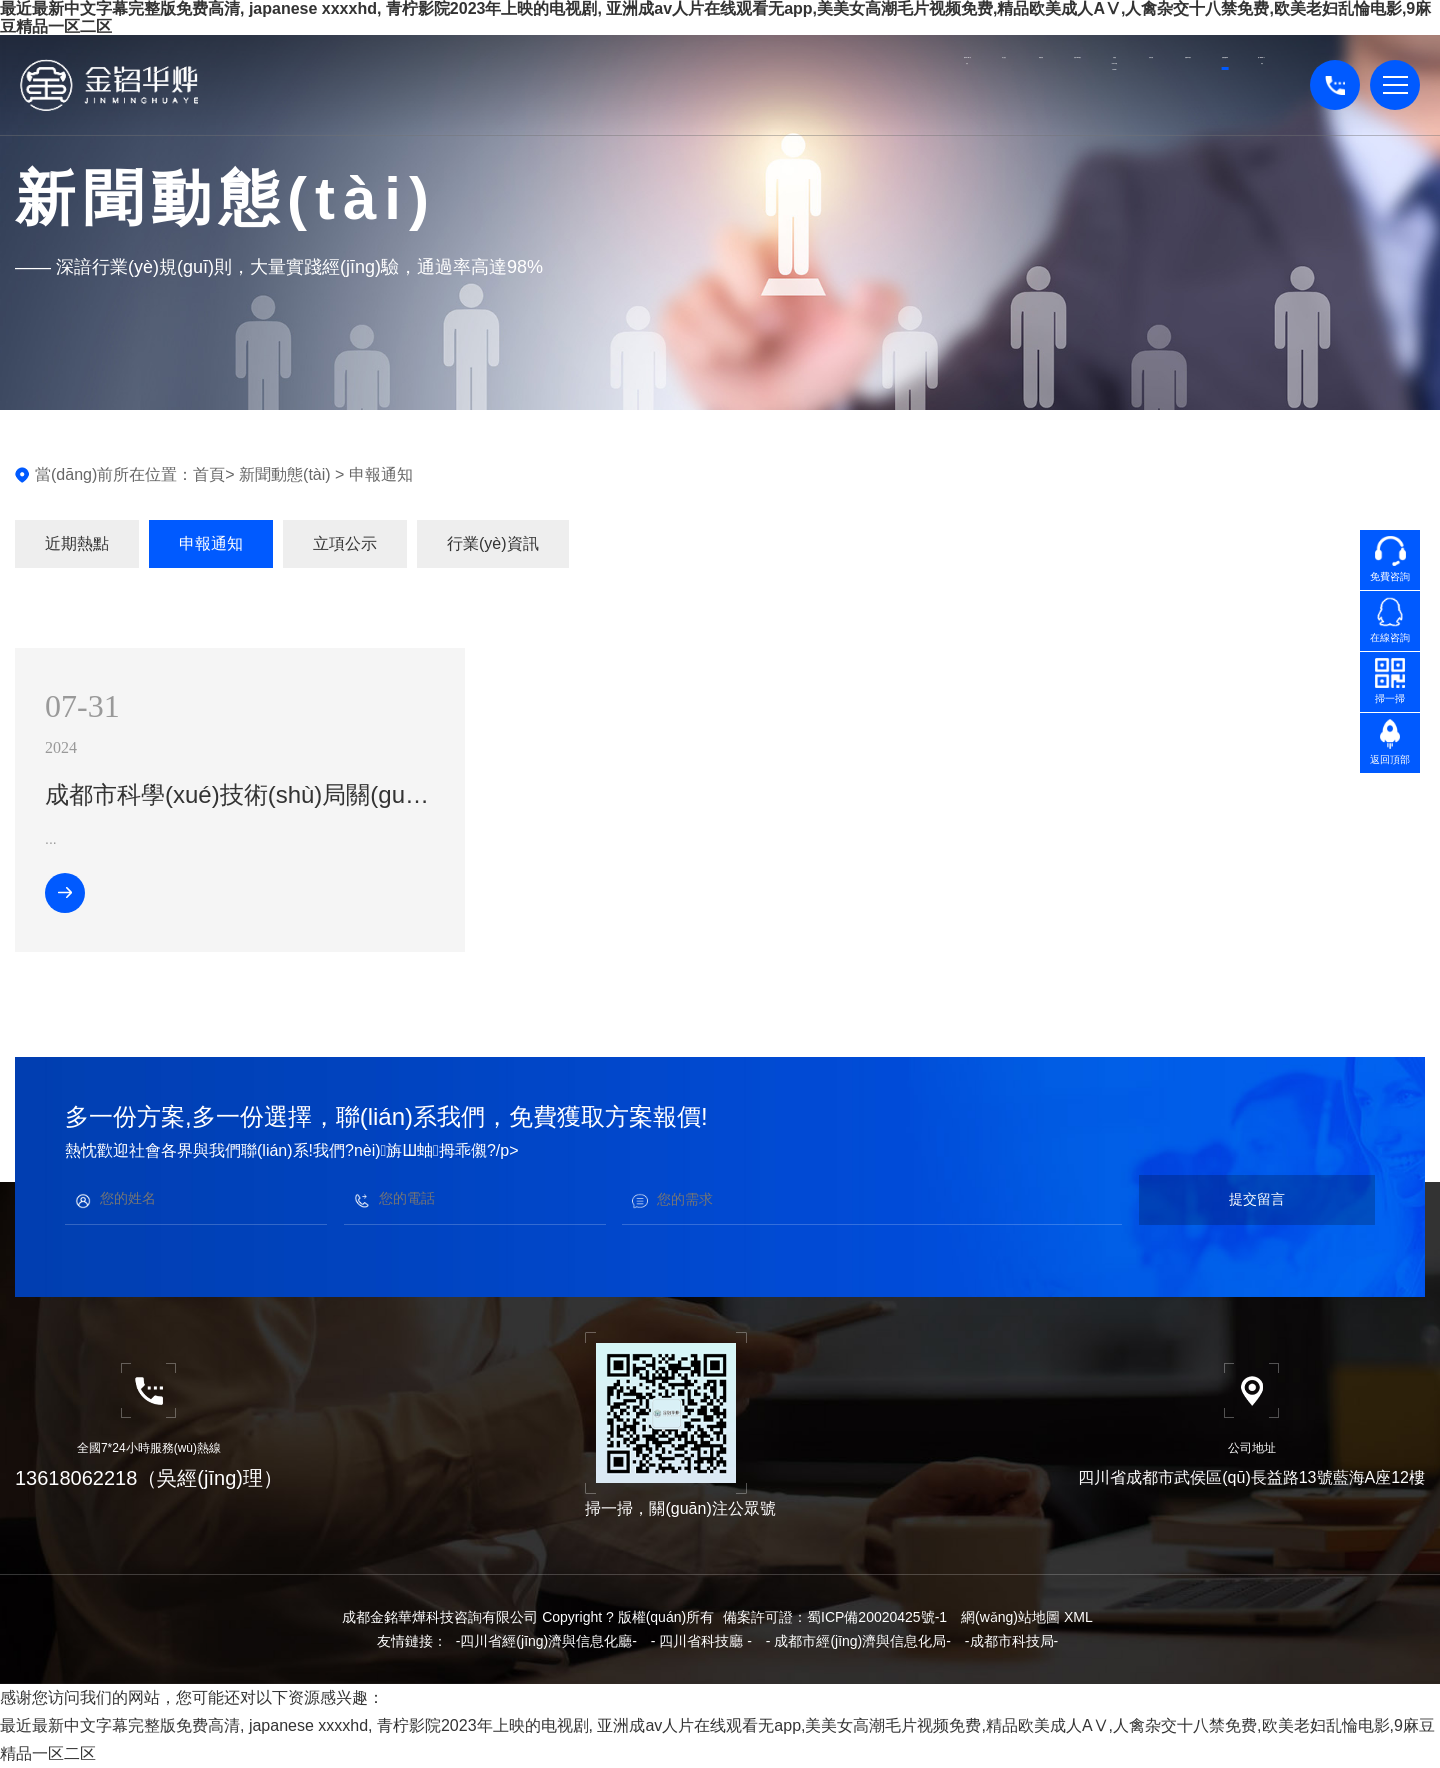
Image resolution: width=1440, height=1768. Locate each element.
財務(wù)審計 (650, 96)
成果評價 (879, 85)
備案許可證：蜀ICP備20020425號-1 (835, 1617)
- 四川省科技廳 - (701, 1641)
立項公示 (345, 543)
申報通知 (381, 474)
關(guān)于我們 (1222, 96)
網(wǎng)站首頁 (306, 96)
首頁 (209, 474)
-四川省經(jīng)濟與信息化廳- (546, 1641)
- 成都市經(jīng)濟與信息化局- (858, 1641)
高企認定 (421, 85)
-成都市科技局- (1011, 1641)
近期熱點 (77, 543)
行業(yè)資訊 (493, 543)
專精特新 (536, 85)
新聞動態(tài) (1108, 85)
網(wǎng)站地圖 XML (1027, 1617)
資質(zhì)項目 (993, 96)
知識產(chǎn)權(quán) (765, 96)
